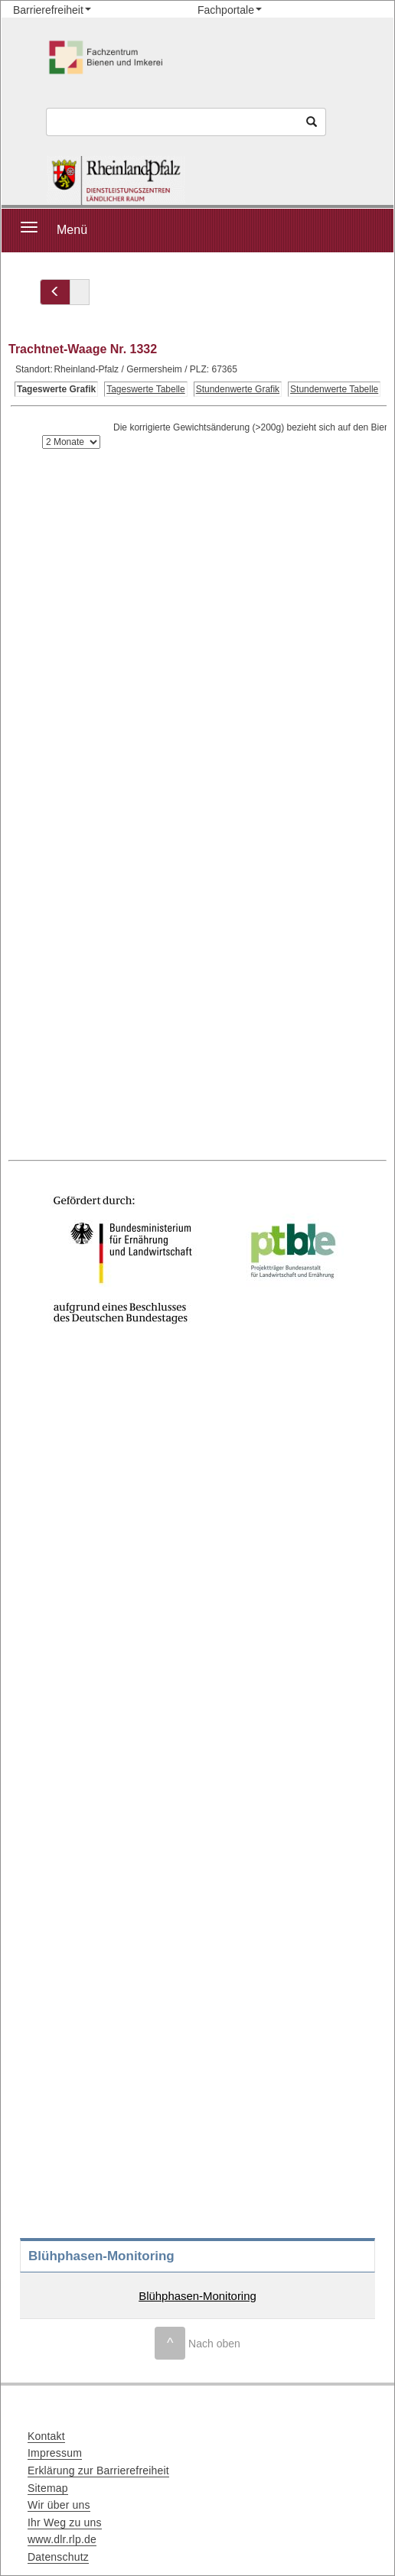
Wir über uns (59, 2505)
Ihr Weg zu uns (65, 2522)
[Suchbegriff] (172, 122)
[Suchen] (312, 122)
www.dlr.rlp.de (62, 2539)
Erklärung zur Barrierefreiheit (98, 2470)
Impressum (55, 2453)
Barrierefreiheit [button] (48, 10)
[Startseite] (116, 180)
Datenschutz (58, 2557)
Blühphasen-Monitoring (197, 2295)
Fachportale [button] (226, 10)
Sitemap (48, 2488)
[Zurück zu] (55, 292)
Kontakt (46, 2436)
